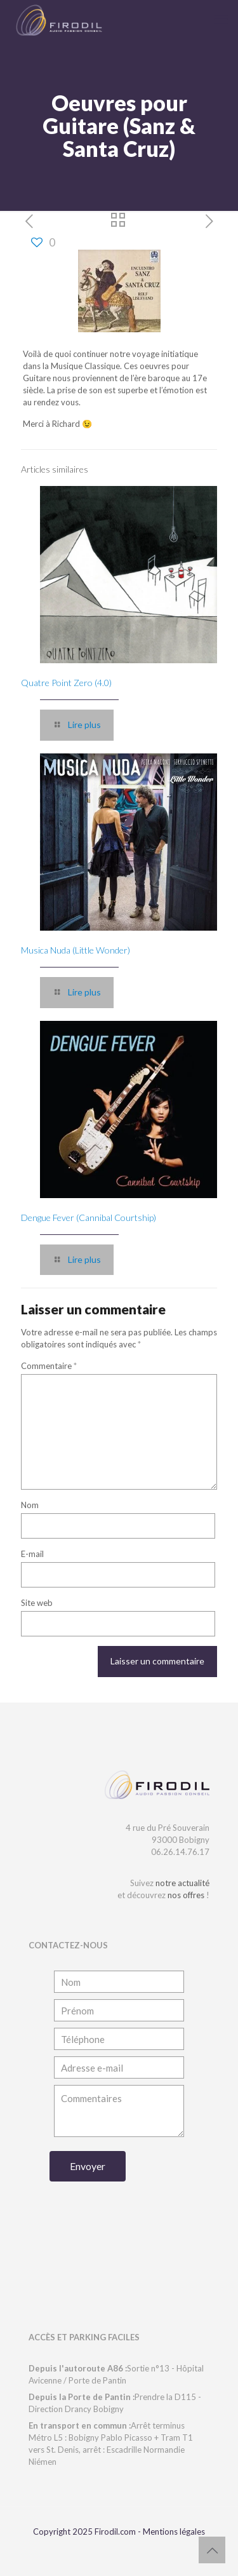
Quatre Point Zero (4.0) (66, 682)
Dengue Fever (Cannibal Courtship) (88, 1217)
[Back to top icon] (212, 2550)
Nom (30, 1505)
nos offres (186, 1895)
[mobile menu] (221, 19)
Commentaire (49, 1366)
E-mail (32, 1554)
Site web (37, 1603)
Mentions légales (174, 2531)
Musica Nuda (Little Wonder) (75, 950)
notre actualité (182, 1883)
